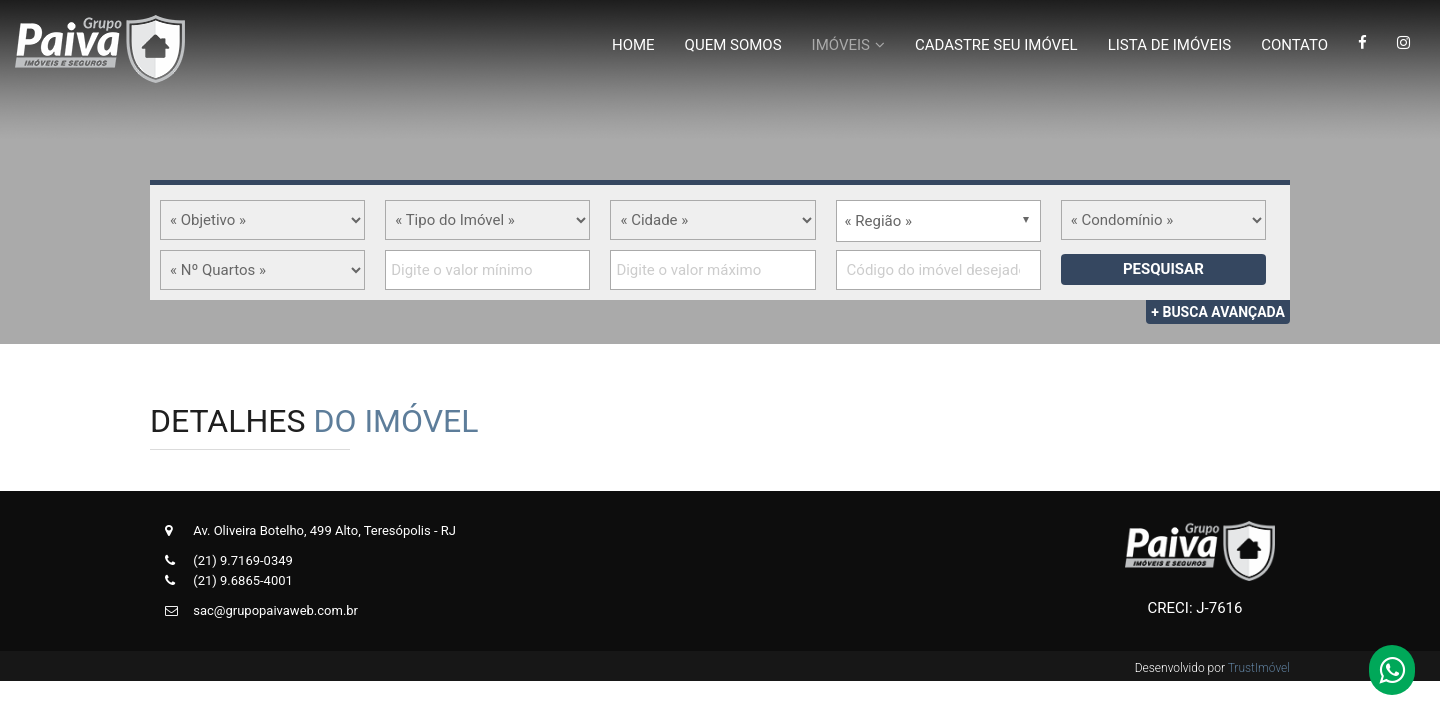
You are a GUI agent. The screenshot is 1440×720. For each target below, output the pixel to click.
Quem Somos (733, 45)
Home (633, 45)
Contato (1294, 45)
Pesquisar (1163, 269)
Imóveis (841, 45)
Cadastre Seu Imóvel (996, 45)
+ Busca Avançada (1218, 312)
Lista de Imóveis (1169, 45)
